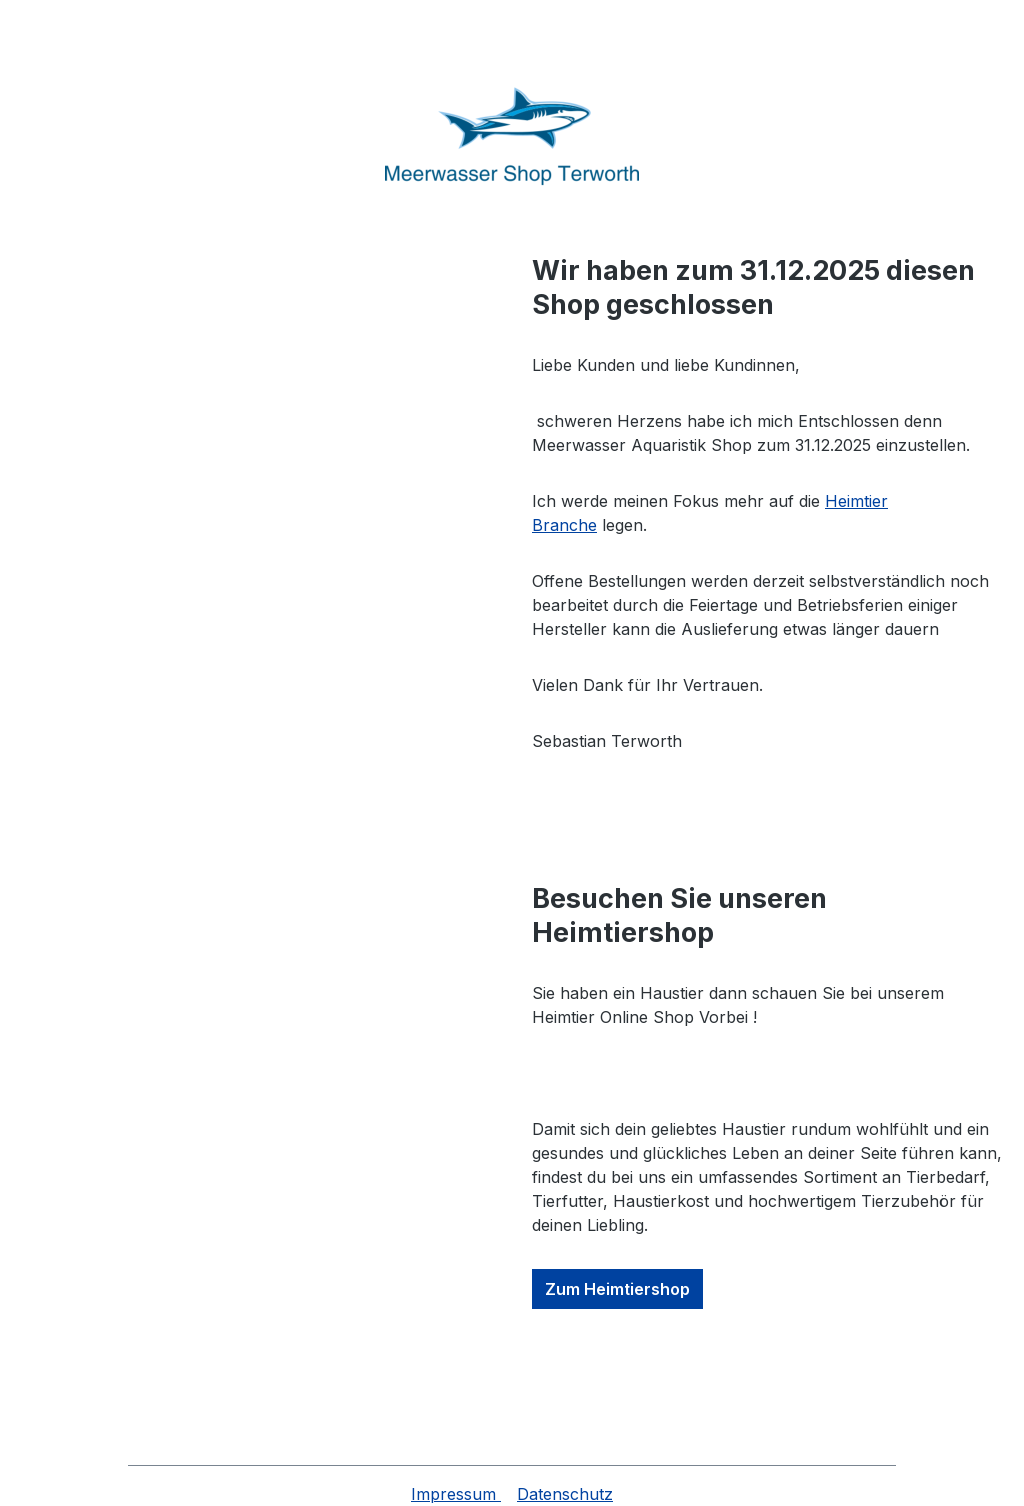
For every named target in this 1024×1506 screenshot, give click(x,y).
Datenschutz (565, 1494)
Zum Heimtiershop (617, 1289)
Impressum (456, 1494)
